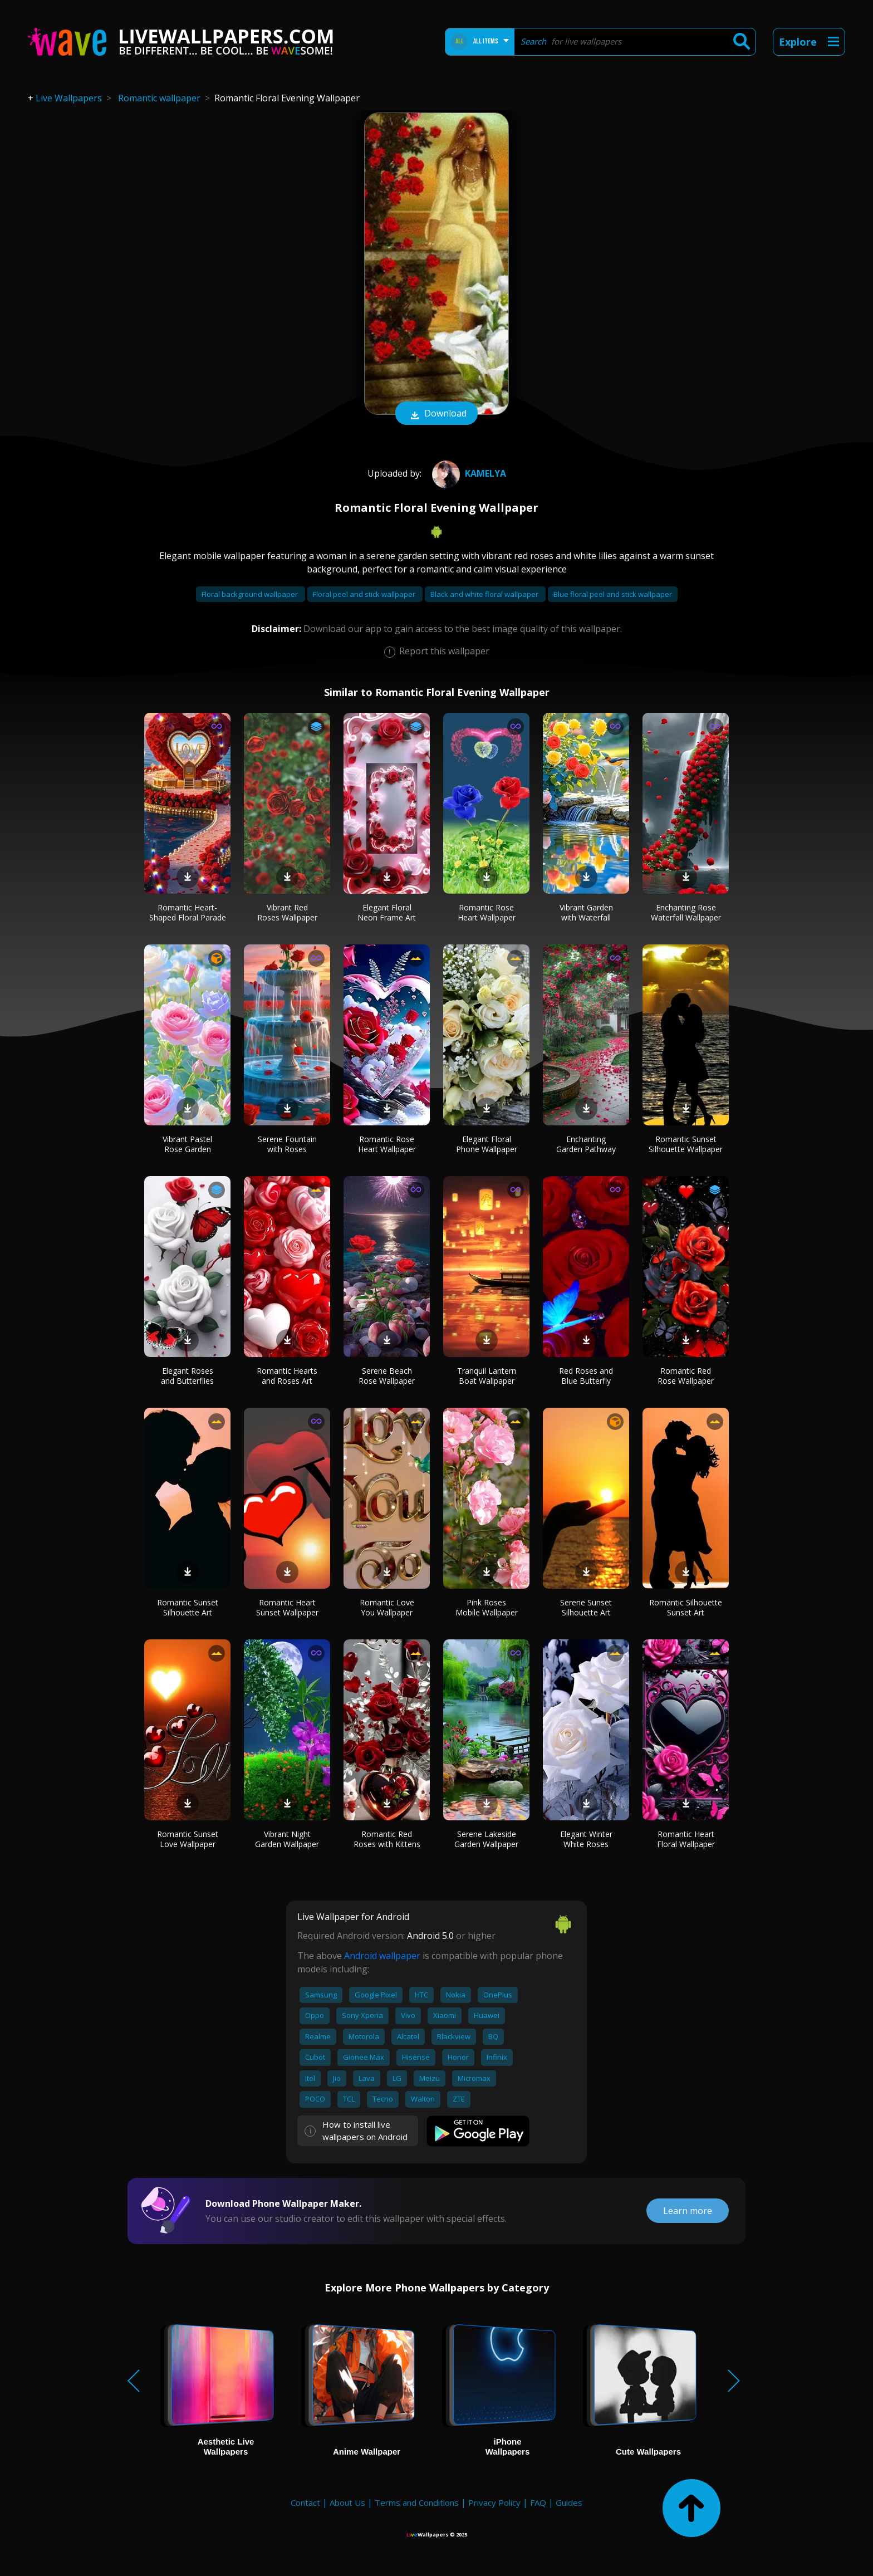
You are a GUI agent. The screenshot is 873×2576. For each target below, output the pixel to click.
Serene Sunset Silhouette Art (586, 1607)
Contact (305, 2502)
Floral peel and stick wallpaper (365, 594)
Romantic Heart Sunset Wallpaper (287, 1607)
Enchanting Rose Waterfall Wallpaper (686, 912)
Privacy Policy (494, 2502)
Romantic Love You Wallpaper (387, 1607)
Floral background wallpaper (251, 594)
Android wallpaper (382, 1956)
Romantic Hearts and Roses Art (287, 1375)
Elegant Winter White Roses (586, 1839)
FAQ (538, 2502)
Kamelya (467, 473)
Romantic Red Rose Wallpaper (686, 1375)
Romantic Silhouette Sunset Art (685, 1607)
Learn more (687, 2211)
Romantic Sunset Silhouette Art (187, 1607)
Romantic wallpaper (159, 98)
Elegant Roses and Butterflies (187, 1375)
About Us (347, 2502)
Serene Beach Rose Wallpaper (387, 1375)
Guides (569, 2502)
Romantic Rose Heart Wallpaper (487, 912)
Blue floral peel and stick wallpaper (612, 594)
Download (436, 414)
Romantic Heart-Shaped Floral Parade (187, 912)
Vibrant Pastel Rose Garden (187, 1144)
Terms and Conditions (417, 2502)
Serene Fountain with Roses (287, 1144)
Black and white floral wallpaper (485, 594)
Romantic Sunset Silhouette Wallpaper (686, 1144)
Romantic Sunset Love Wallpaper (187, 1839)
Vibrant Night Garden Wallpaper (287, 1839)
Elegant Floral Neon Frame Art (386, 912)
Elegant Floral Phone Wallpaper (486, 1144)
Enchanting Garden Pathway (586, 1144)
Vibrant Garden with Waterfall (586, 912)
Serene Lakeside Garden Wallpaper (486, 1839)
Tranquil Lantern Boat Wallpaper (486, 1375)
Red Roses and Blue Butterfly (586, 1375)
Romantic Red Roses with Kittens (387, 1839)
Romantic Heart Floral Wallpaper (686, 1839)
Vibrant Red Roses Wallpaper (287, 912)
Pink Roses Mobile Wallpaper (486, 1607)
